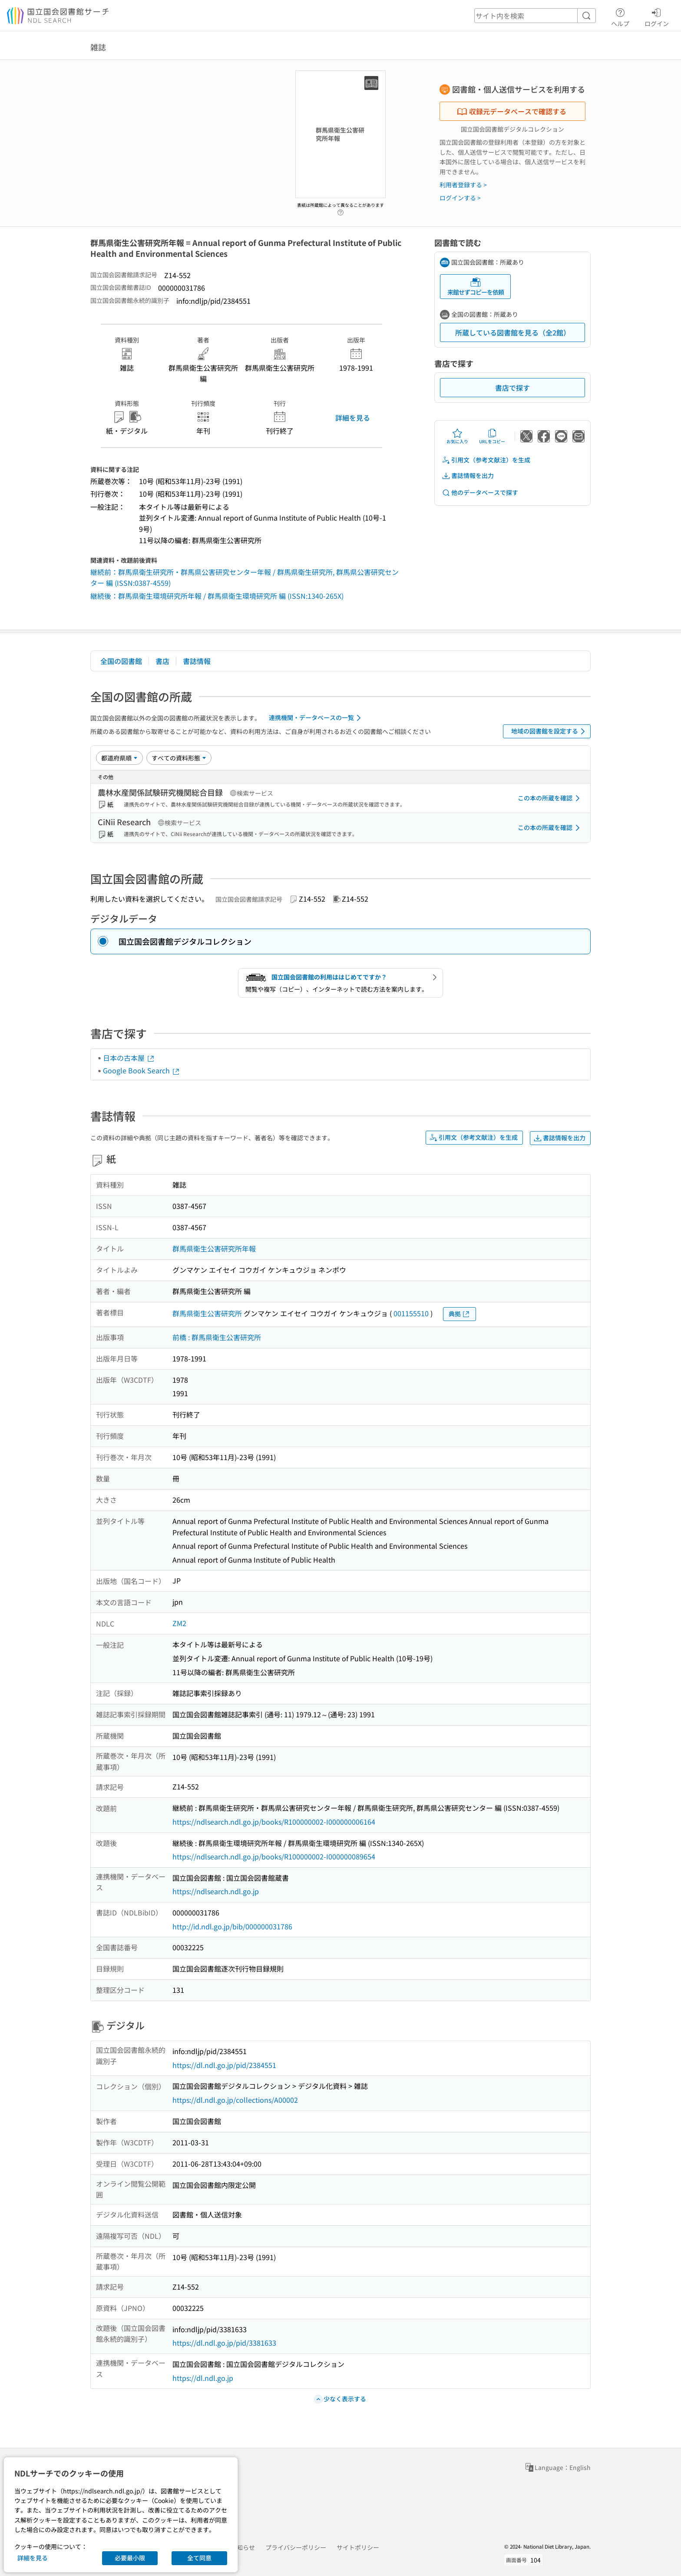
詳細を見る (352, 417)
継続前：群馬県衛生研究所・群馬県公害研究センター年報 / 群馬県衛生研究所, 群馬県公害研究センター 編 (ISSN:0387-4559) (244, 577)
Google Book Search (141, 1070)
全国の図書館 (121, 661)
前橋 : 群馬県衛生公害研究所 (216, 1337)
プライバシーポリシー (295, 2547)
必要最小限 (130, 2557)
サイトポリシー (358, 2547)
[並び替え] (119, 758)
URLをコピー (492, 436)
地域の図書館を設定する (549, 731)
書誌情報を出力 (468, 475)
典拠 (459, 1313)
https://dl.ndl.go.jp (202, 2378)
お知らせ (243, 2547)
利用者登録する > (463, 184)
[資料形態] (179, 758)
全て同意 (199, 2557)
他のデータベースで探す (480, 492)
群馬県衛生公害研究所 (207, 1313)
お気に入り (457, 436)
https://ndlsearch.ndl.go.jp (215, 1891)
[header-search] (535, 15)
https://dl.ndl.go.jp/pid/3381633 (224, 2342)
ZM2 (179, 1623)
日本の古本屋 (129, 1057)
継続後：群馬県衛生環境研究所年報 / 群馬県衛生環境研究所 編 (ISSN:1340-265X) (217, 596)
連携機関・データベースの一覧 (316, 718)
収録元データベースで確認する (511, 111)
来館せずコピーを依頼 (475, 286)
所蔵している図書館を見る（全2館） (512, 332)
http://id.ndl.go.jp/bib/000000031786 (232, 1926)
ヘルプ (620, 16)
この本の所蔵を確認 (550, 798)
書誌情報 (197, 661)
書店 (162, 661)
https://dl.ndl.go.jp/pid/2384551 (224, 2065)
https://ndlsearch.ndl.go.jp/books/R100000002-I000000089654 (273, 1856)
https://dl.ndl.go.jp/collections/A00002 (235, 2100)
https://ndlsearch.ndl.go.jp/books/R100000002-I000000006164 (273, 1821)
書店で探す (512, 387)
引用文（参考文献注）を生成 (486, 460)
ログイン (657, 16)
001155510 (411, 1313)
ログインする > (460, 197)
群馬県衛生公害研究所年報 (214, 1248)
